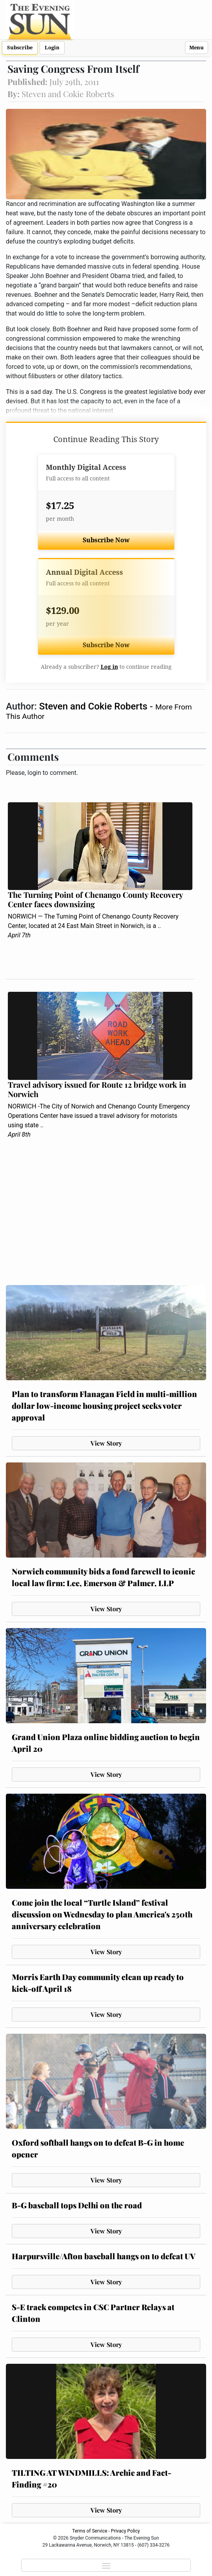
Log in (109, 667)
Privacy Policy (125, 2531)
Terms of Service (89, 2531)
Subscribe (20, 48)
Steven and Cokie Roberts (94, 706)
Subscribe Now (106, 540)
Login (52, 48)
